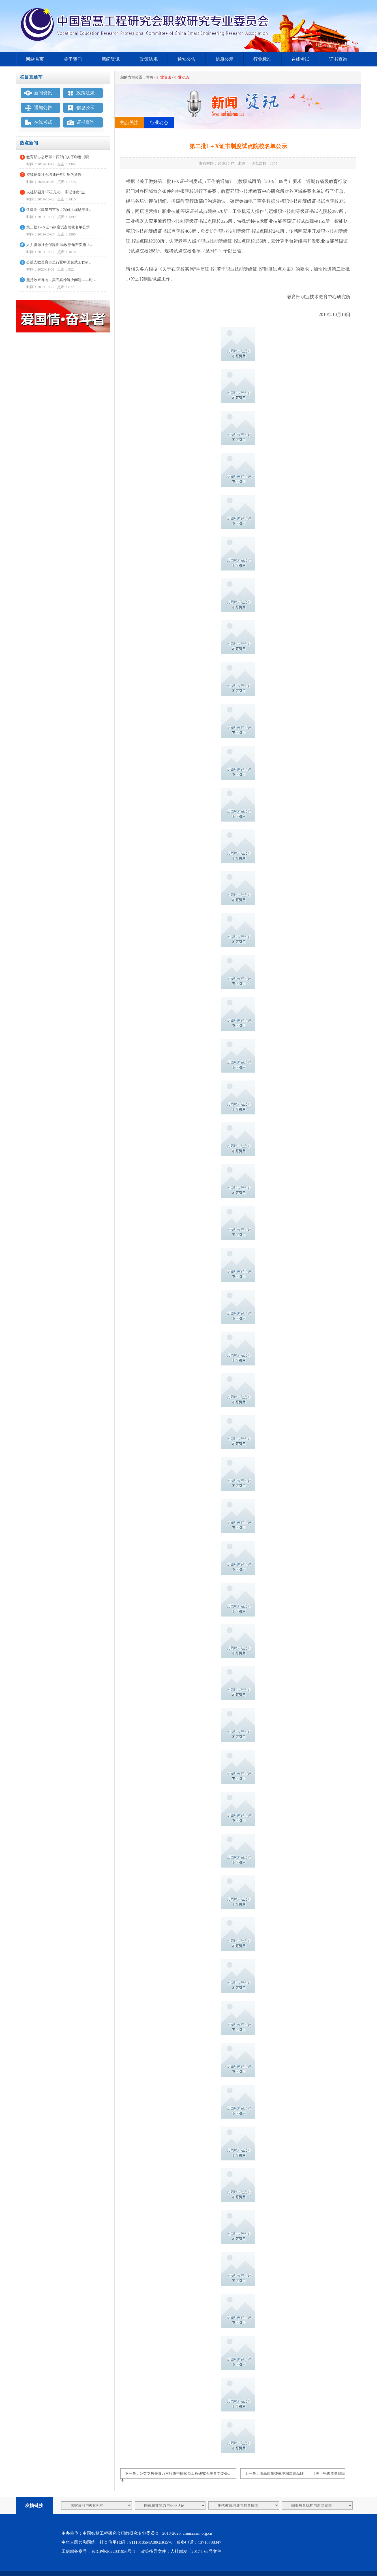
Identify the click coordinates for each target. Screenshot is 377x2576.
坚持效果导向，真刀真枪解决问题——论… (61, 280)
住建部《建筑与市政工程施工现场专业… (59, 210)
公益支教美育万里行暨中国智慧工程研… (59, 262)
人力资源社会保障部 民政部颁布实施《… (59, 245)
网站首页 (35, 59)
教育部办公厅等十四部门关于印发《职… (59, 157)
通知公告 (186, 59)
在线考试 (300, 59)
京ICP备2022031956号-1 (113, 2551)
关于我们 (73, 59)
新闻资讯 (111, 59)
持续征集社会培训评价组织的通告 (54, 174)
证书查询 (338, 59)
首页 (149, 77)
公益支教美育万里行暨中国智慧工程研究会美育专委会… (186, 2473)
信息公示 (224, 59)
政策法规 (149, 59)
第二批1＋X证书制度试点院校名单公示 (58, 227)
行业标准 (262, 59)
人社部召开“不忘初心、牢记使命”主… (57, 192)
